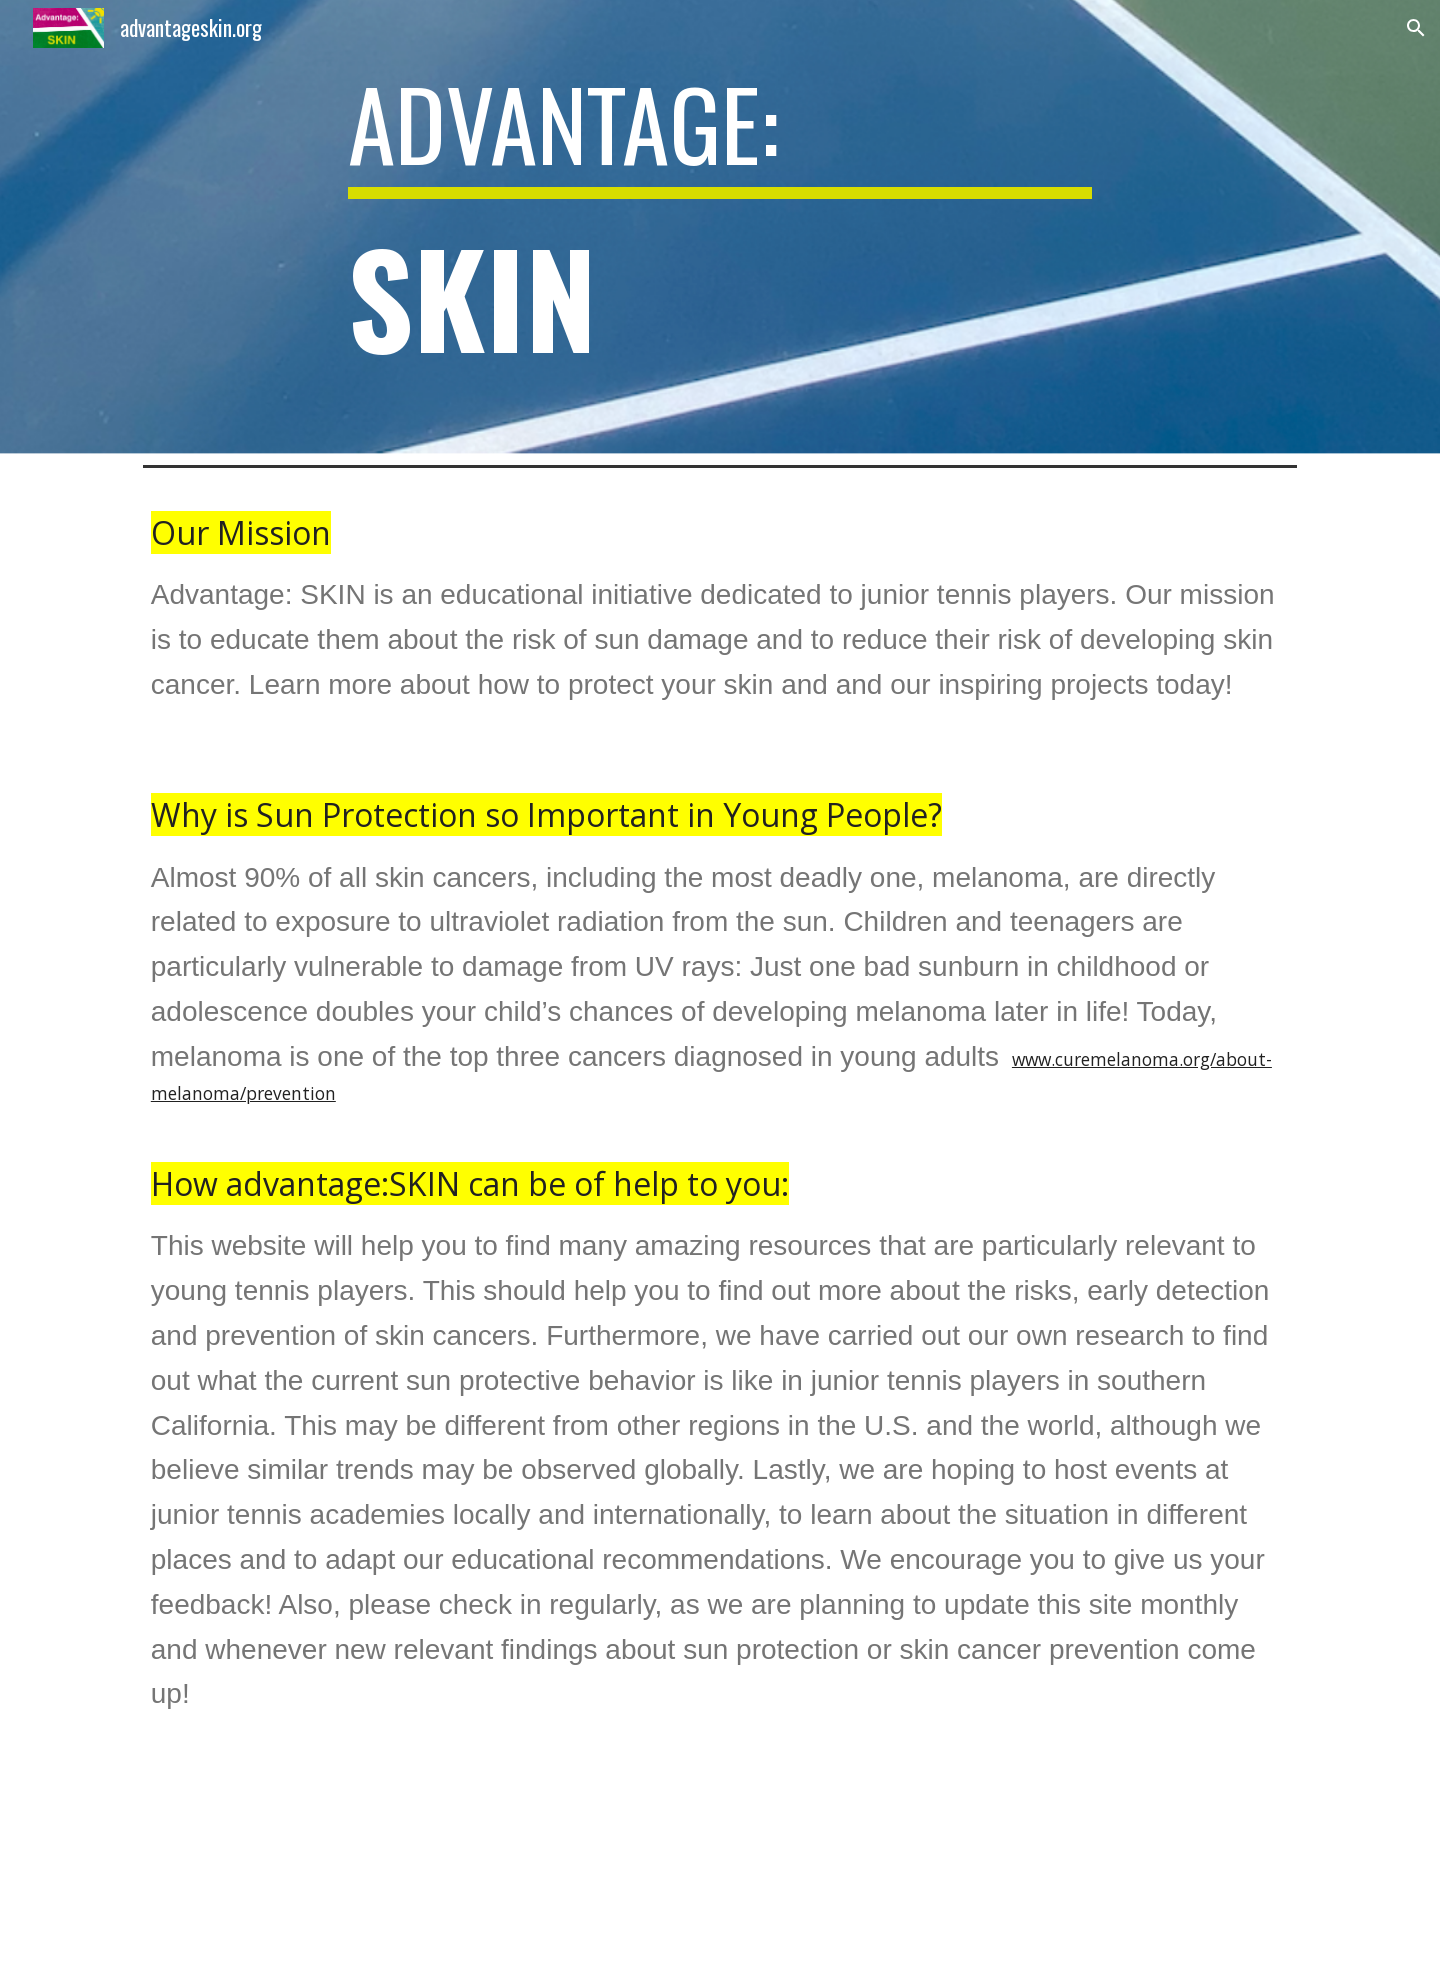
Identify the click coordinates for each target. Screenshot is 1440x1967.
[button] (1416, 28)
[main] (720, 228)
